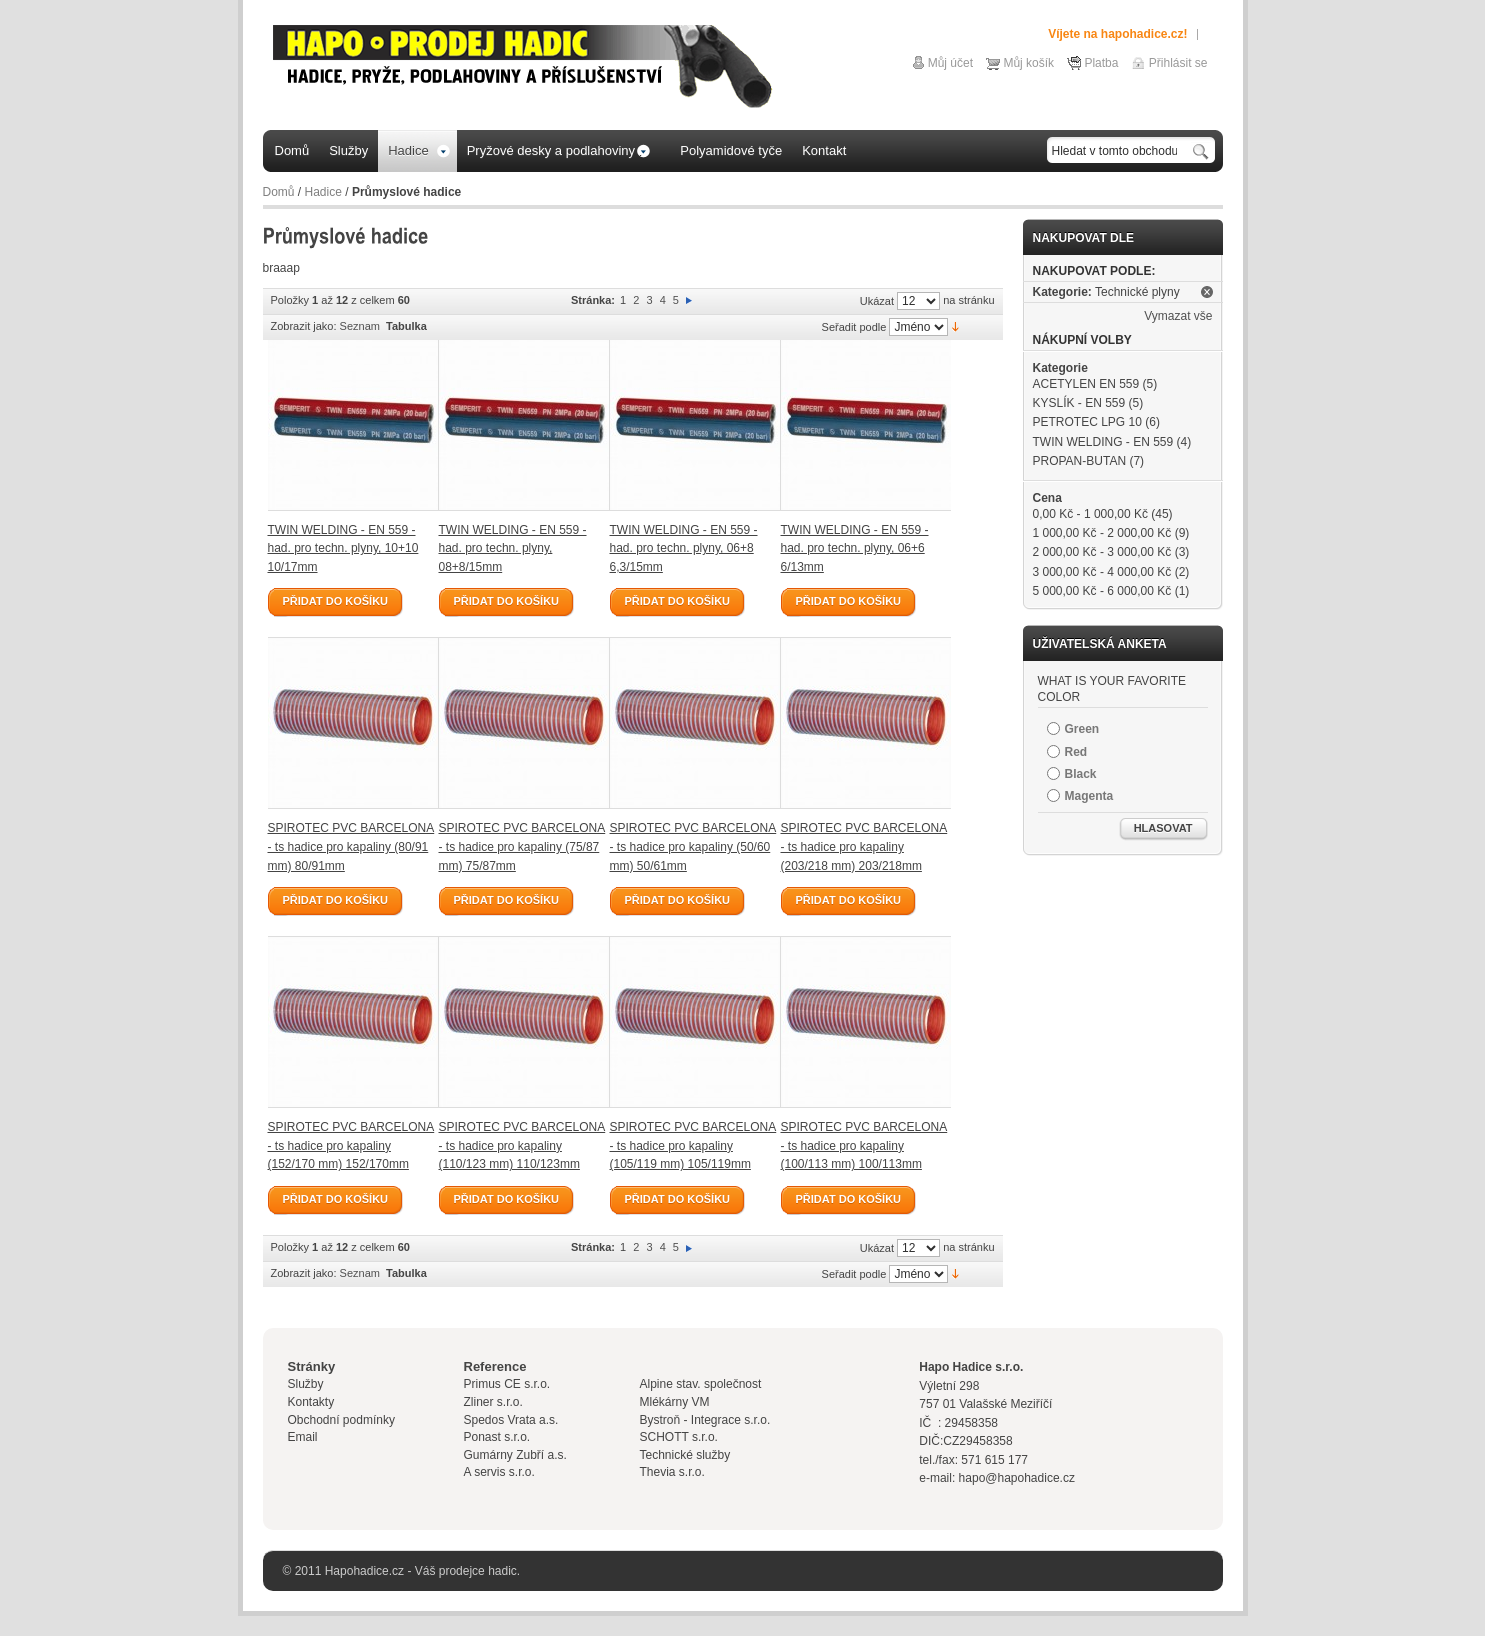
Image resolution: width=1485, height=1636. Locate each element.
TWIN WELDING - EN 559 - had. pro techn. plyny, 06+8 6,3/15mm (684, 548)
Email (303, 1437)
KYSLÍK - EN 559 (1079, 403)
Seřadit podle (854, 327)
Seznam (360, 326)
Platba (1101, 63)
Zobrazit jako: (304, 326)
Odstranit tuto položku (1207, 292)
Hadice (323, 192)
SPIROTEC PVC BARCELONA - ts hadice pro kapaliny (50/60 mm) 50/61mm (693, 846)
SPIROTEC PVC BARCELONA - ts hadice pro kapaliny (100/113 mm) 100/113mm (864, 1145)
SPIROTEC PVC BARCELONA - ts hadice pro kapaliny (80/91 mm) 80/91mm (351, 846)
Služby (306, 1384)
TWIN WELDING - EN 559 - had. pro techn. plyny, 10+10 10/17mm (343, 548)
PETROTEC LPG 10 (1087, 422)
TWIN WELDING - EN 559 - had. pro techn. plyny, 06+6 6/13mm (855, 548)
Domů (279, 192)
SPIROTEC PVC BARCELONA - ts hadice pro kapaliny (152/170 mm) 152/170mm (351, 1145)
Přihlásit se (1178, 63)
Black (1081, 774)
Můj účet (950, 63)
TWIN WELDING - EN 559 (1103, 442)
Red (1076, 752)
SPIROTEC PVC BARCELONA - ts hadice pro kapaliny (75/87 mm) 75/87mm (522, 846)
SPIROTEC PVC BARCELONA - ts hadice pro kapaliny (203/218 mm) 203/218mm (864, 846)
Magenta (1089, 796)
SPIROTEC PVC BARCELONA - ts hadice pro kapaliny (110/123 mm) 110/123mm (522, 1145)
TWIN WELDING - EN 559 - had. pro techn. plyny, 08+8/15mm (513, 548)
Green (1082, 729)
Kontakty (311, 1402)
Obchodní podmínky (341, 1420)
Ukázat (877, 301)
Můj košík (1028, 63)
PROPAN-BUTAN (1080, 461)
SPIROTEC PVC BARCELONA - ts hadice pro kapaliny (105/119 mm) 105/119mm (693, 1145)
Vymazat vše (1178, 316)
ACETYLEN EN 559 (1086, 384)
